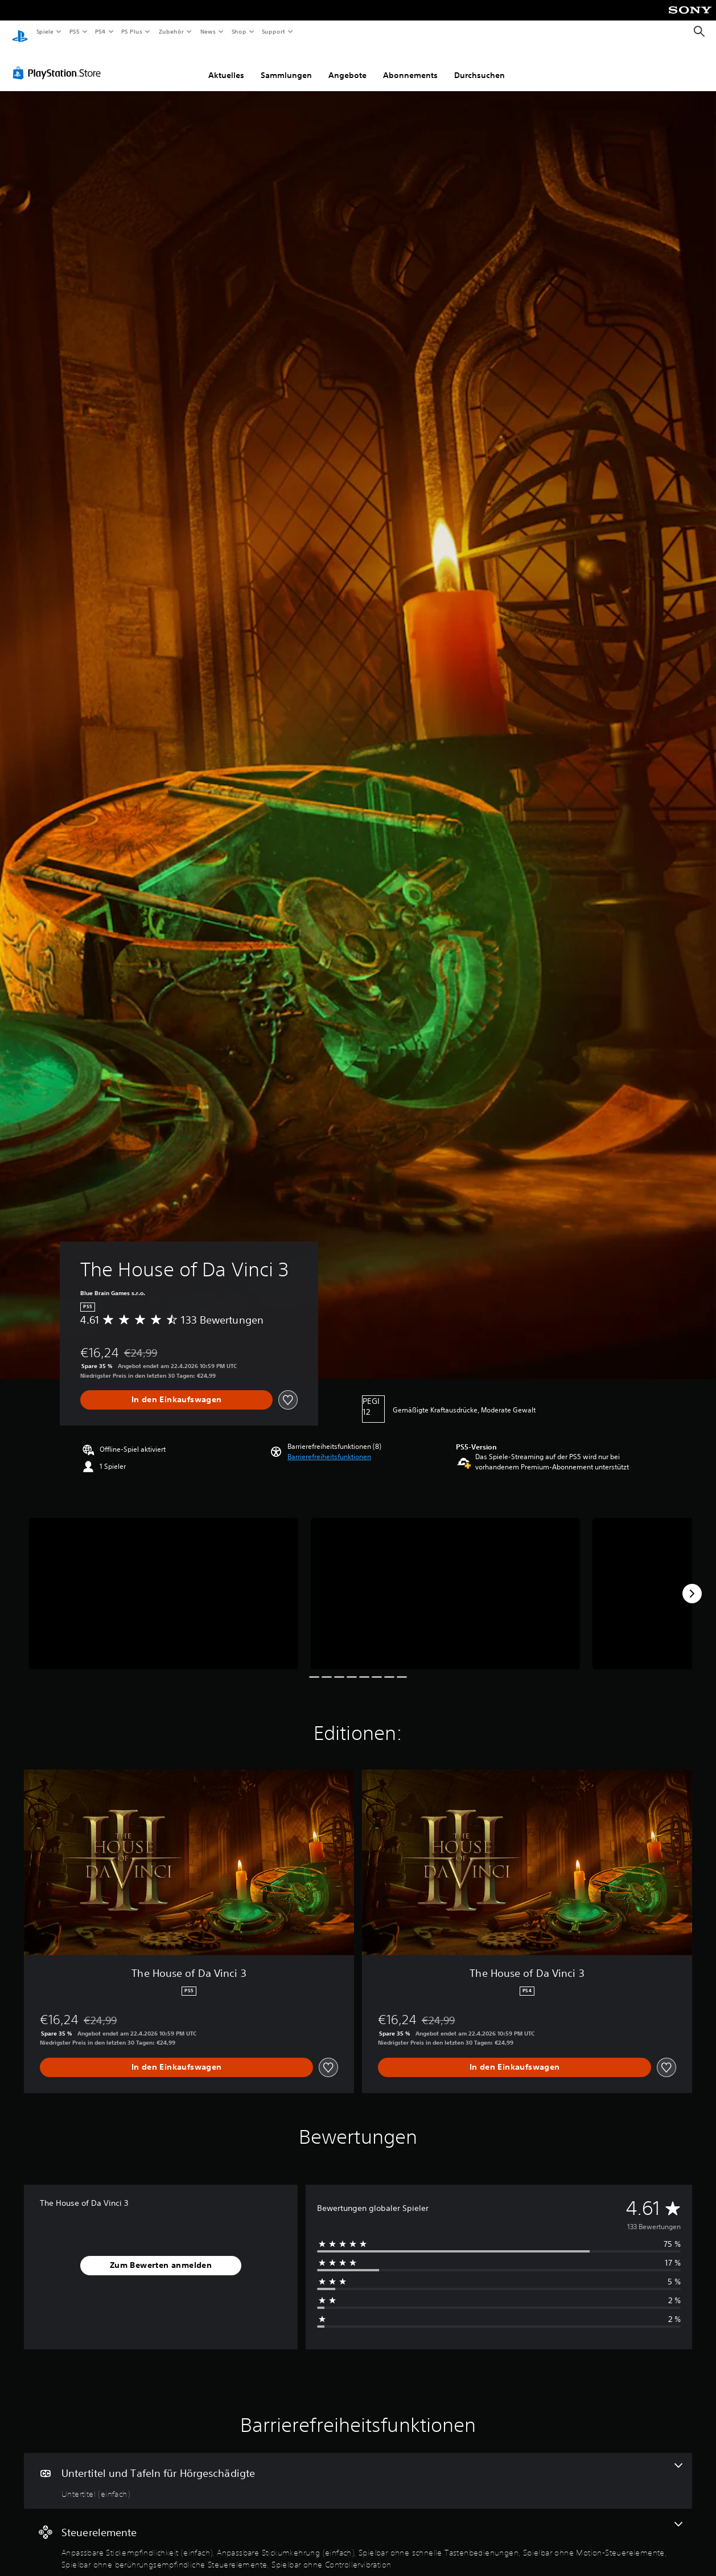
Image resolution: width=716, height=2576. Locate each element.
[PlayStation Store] (59, 62)
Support (273, 31)
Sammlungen (286, 64)
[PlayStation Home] (20, 32)
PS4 (100, 31)
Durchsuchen (479, 64)
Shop (238, 31)
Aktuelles (226, 64)
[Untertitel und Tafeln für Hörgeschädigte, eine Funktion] (358, 2470)
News (208, 31)
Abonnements (410, 64)
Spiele (45, 31)
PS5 (74, 31)
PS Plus (132, 31)
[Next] (692, 1582)
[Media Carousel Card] (163, 1582)
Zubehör (171, 31)
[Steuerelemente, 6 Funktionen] (358, 2535)
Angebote (347, 64)
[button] (329, 1446)
